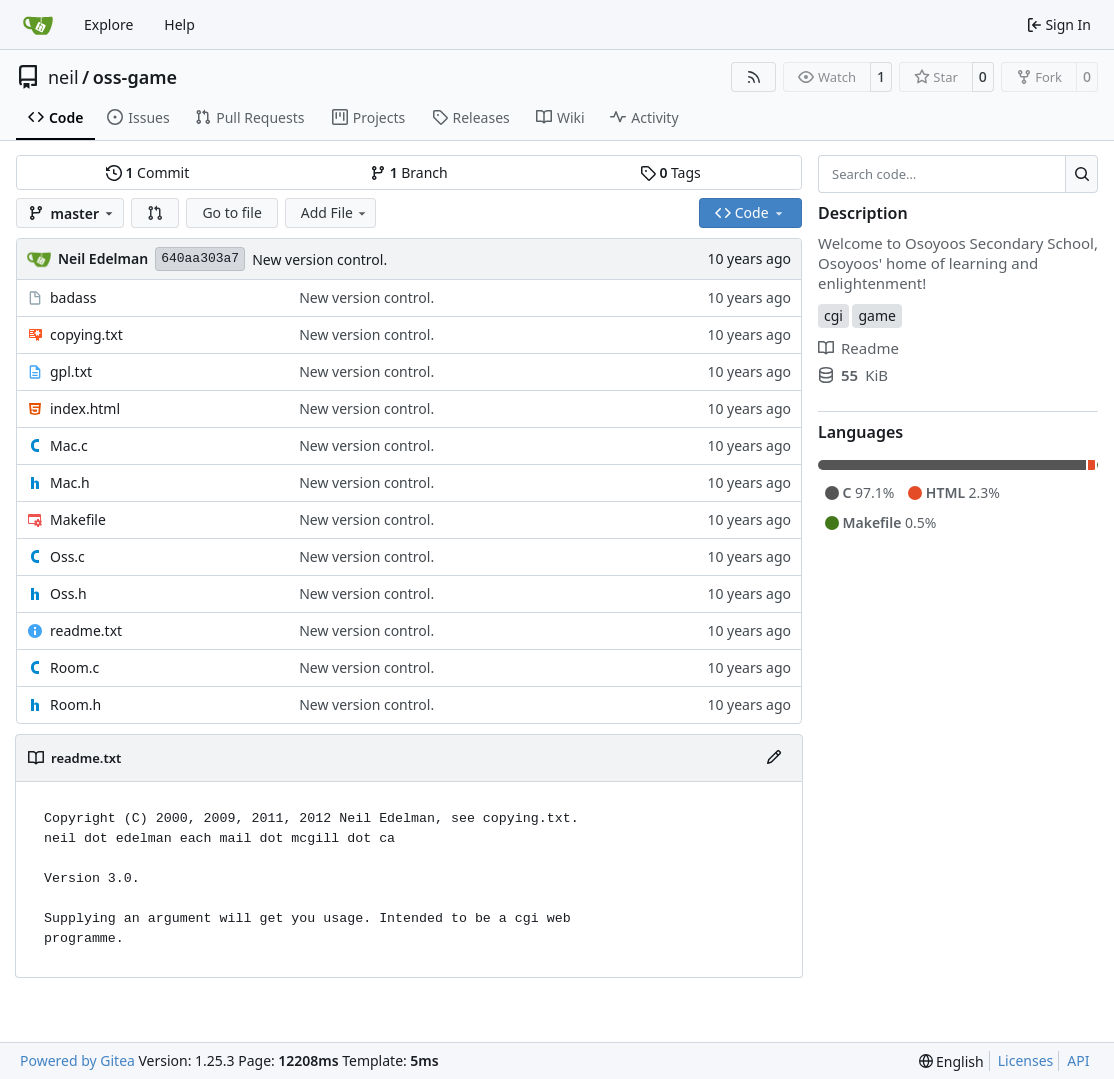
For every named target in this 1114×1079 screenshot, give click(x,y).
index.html (85, 408)
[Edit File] (774, 758)
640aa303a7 (200, 258)
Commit (147, 172)
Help (179, 24)
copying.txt (86, 334)
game (876, 315)
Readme (858, 348)
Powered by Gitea (77, 1060)
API (1078, 1060)
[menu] (951, 1061)
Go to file (231, 212)
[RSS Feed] (754, 77)
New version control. (319, 259)
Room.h (75, 704)
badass (73, 297)
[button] (155, 213)
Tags (670, 172)
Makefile (78, 519)
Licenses (1026, 1060)
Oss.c (67, 556)
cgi (833, 315)
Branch (409, 172)
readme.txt (86, 630)
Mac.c (69, 445)
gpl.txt (71, 371)
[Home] (38, 25)
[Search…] (1081, 174)
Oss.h (68, 593)
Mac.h (70, 482)
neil (63, 77)
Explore (108, 24)
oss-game (135, 77)
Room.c (74, 667)
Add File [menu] (335, 212)
